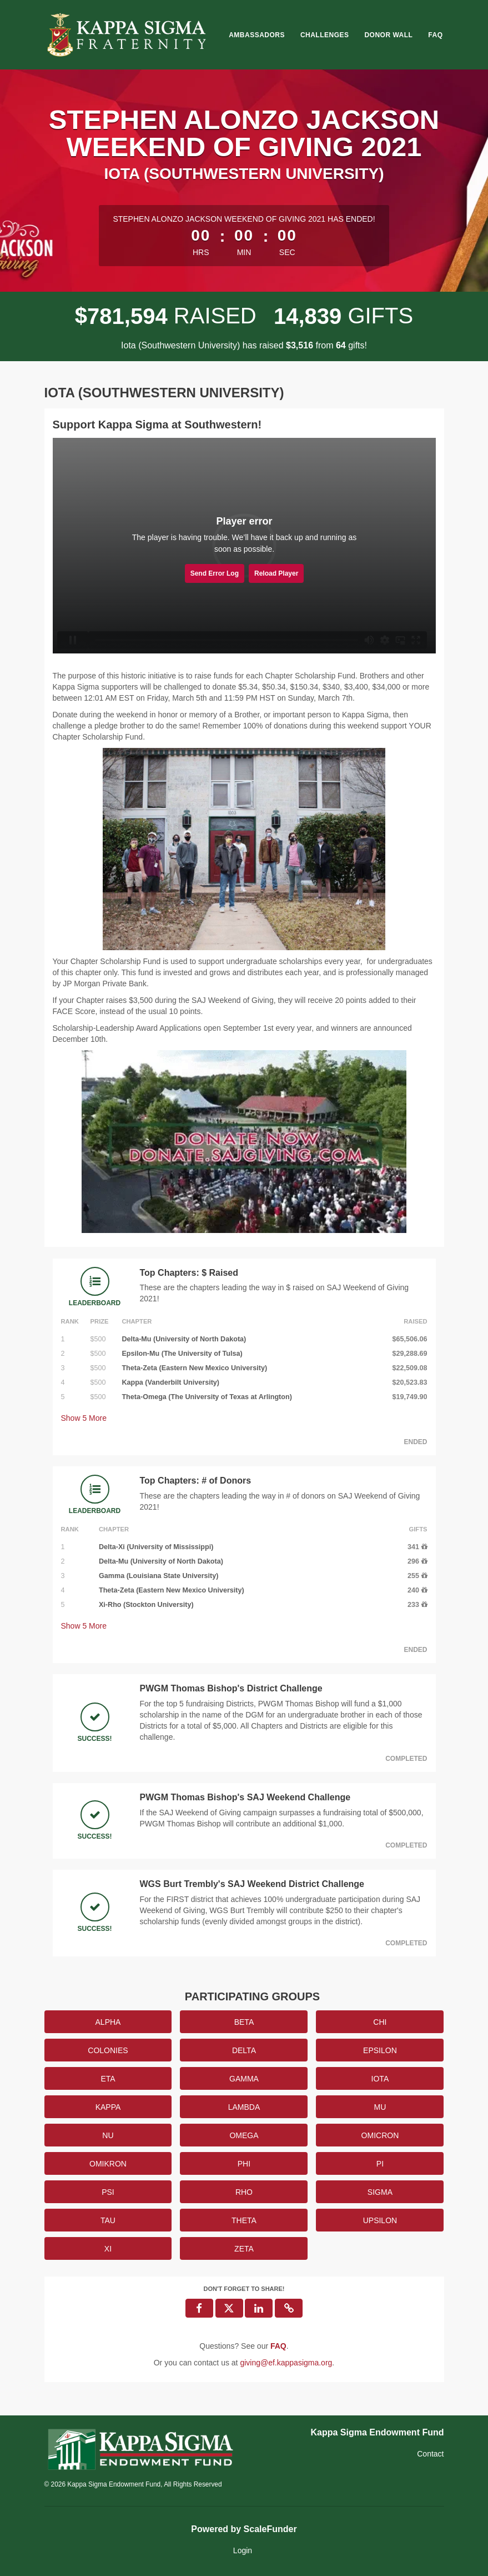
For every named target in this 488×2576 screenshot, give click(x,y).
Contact (430, 2453)
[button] (289, 2308)
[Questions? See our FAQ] (278, 2346)
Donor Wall (388, 35)
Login (242, 2550)
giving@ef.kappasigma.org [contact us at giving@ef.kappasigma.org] (286, 2362)
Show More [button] (84, 1418)
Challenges (324, 35)
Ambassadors (257, 35)
